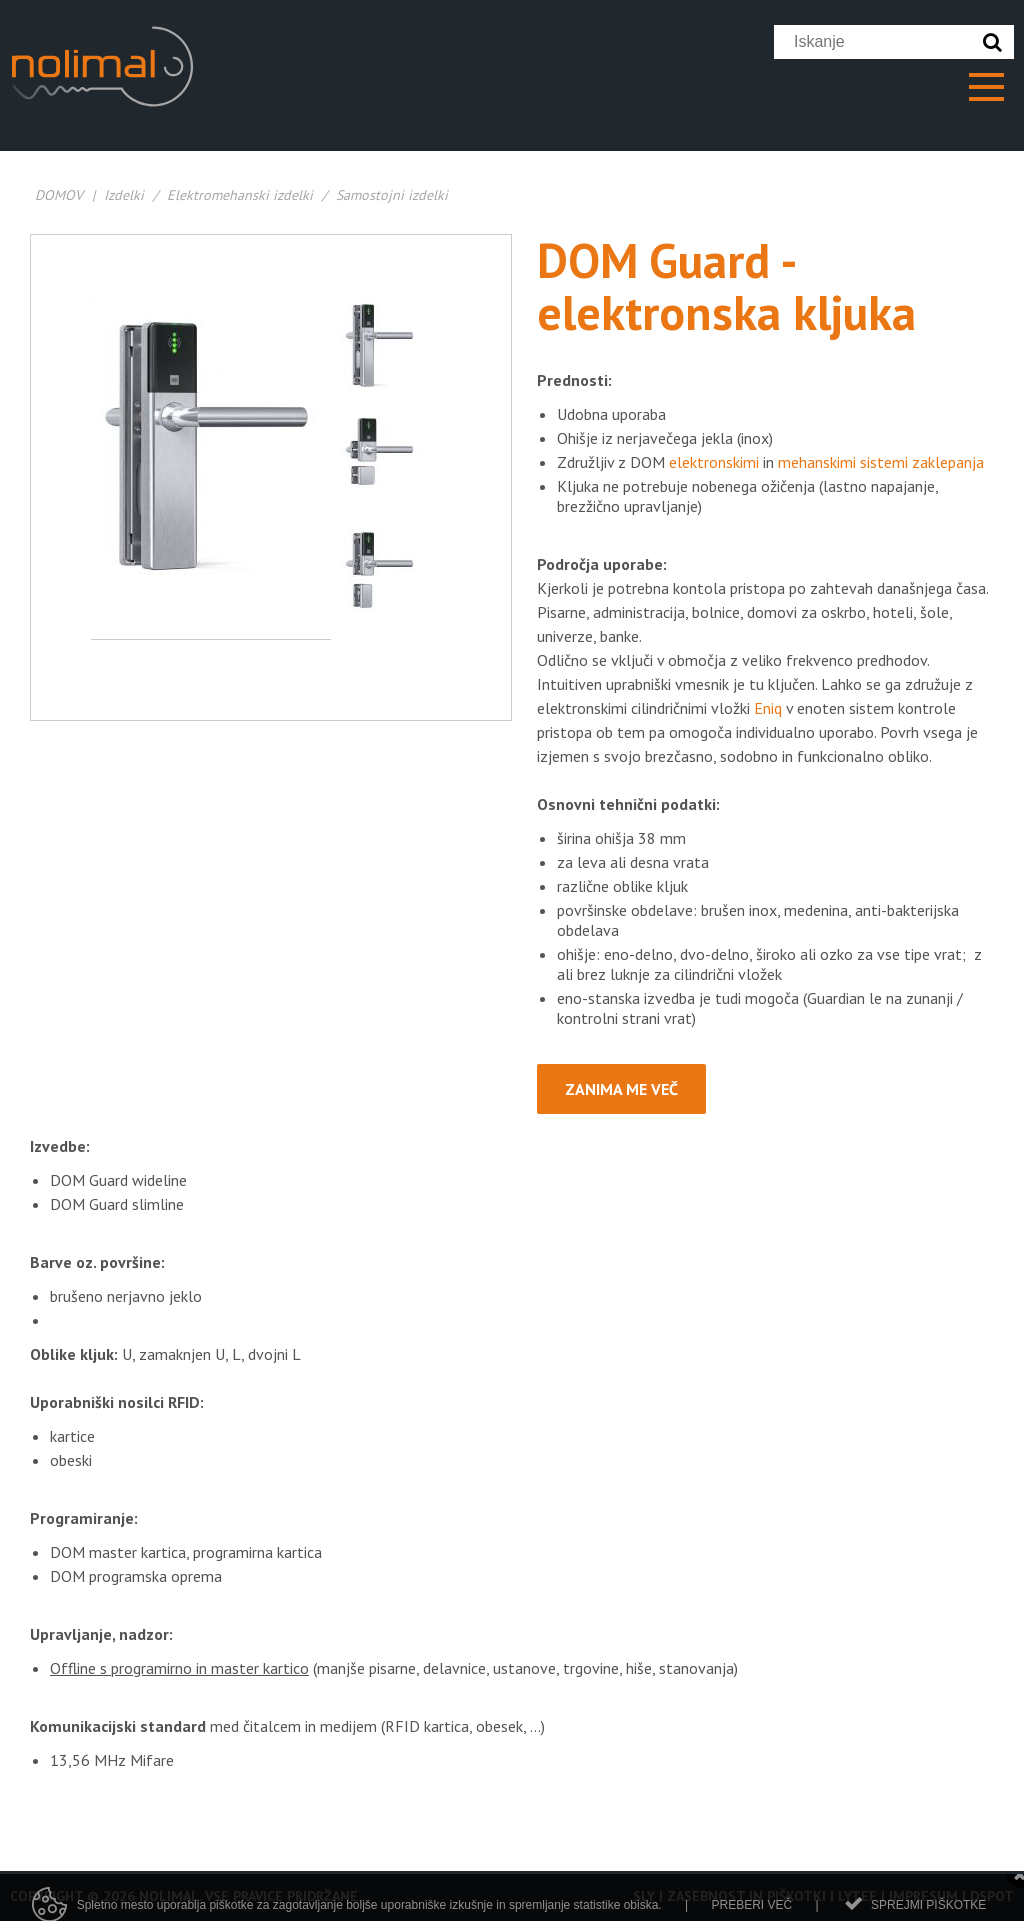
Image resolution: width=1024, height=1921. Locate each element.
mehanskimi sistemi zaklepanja (881, 462)
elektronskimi (714, 462)
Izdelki (124, 195)
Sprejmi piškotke (928, 1911)
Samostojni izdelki (392, 195)
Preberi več (751, 1911)
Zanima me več (621, 1089)
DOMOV (59, 195)
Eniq (768, 708)
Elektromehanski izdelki (240, 195)
